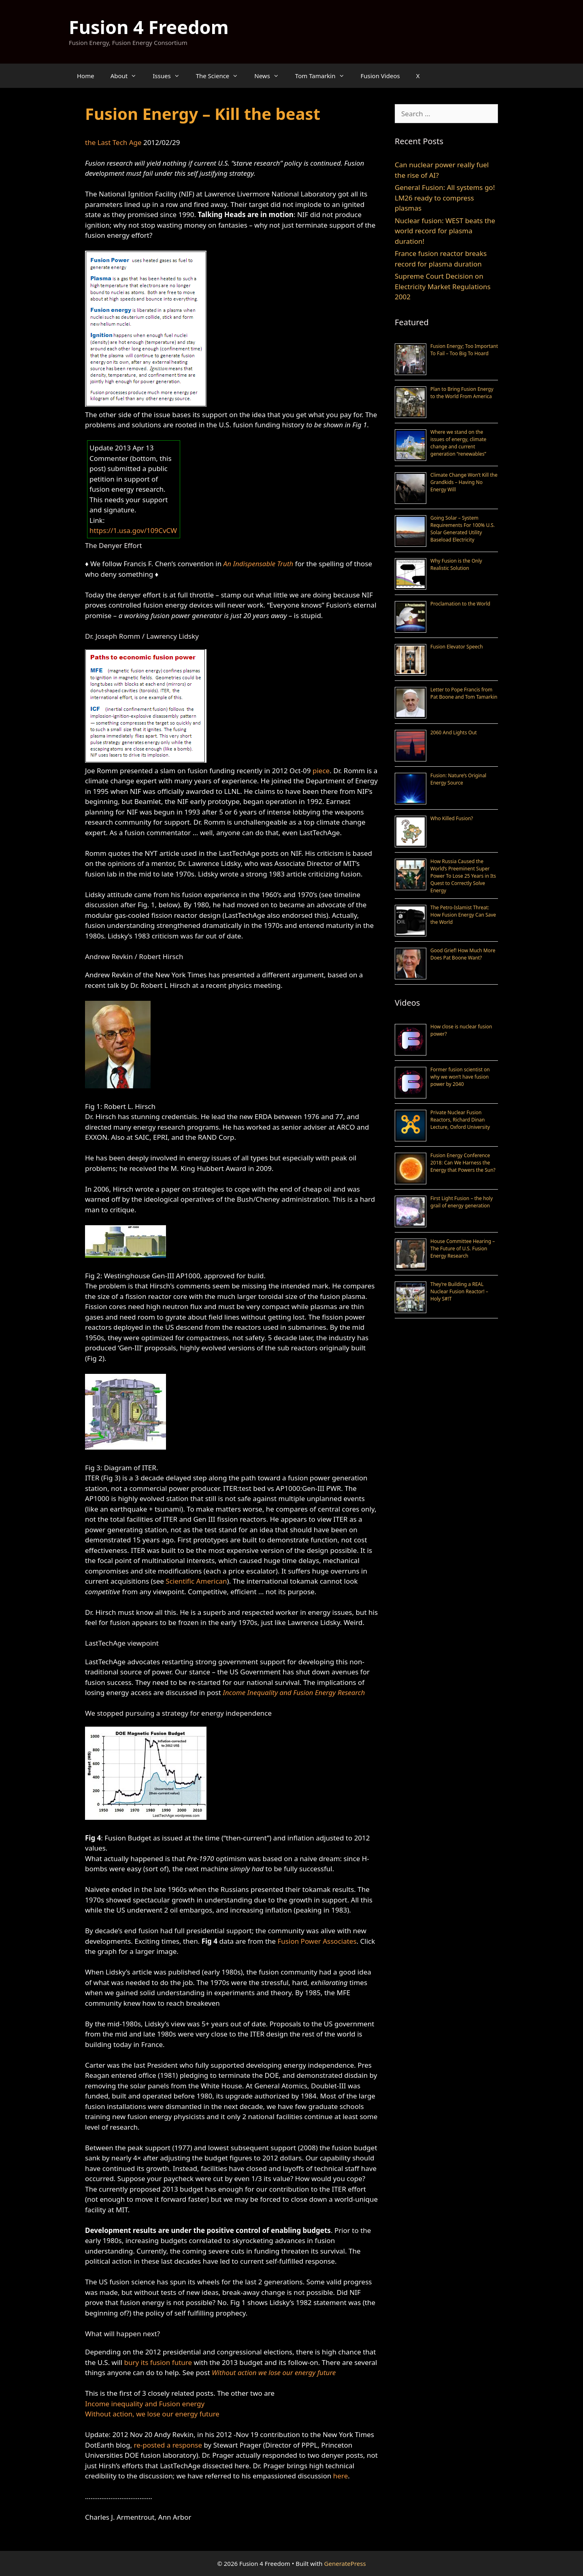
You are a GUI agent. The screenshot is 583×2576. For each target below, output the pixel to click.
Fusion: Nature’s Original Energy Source (458, 779)
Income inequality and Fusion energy (144, 2403)
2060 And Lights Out (453, 732)
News (270, 76)
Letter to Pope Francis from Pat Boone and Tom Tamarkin (463, 693)
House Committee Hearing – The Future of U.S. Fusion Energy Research (462, 1248)
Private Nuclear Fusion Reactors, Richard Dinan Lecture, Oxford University (460, 1119)
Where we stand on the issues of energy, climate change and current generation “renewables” (458, 443)
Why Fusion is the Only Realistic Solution (456, 564)
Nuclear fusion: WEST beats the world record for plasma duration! (445, 231)
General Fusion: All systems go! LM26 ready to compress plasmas (445, 198)
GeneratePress (345, 2563)
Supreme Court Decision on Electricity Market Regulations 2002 (443, 286)
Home (85, 76)
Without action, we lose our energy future (152, 2413)
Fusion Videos (380, 76)
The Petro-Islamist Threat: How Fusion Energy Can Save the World (463, 914)
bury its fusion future (158, 2362)
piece (321, 770)
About (128, 76)
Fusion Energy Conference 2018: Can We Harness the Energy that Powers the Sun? (463, 1162)
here (340, 2475)
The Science (221, 76)
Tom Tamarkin (324, 76)
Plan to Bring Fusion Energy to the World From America (462, 393)
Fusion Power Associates (317, 1941)
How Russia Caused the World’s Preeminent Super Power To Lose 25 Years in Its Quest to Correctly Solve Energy (463, 876)
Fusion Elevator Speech (456, 646)
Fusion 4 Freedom (149, 27)
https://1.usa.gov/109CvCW (133, 530)
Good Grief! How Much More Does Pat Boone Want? (462, 954)
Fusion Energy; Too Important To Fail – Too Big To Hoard (464, 350)
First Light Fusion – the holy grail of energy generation (461, 1202)
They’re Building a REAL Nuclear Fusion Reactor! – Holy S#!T (459, 1291)
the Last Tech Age (113, 142)
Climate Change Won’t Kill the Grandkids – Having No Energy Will (464, 482)
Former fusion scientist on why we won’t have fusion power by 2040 (460, 1077)
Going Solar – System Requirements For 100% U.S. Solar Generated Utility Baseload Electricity (462, 528)
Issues (170, 76)
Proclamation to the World (460, 603)
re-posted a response (168, 2445)
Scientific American (196, 1581)
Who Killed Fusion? (451, 818)
